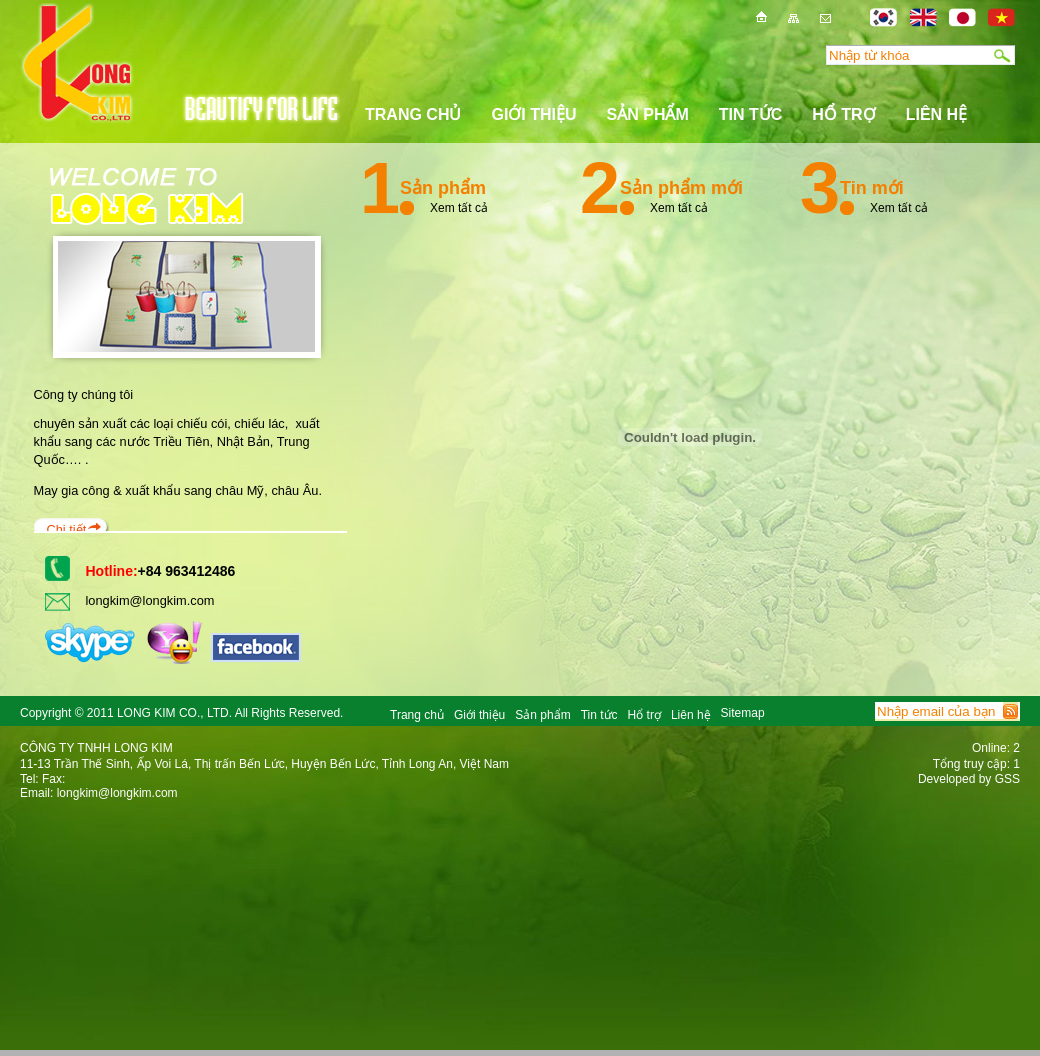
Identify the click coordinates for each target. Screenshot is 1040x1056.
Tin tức (751, 114)
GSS (1007, 779)
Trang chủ (413, 114)
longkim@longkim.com (150, 600)
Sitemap (743, 713)
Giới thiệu (533, 114)
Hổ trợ (843, 114)
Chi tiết (67, 529)
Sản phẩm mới (681, 188)
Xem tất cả (459, 206)
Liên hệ (936, 114)
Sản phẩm (648, 114)
